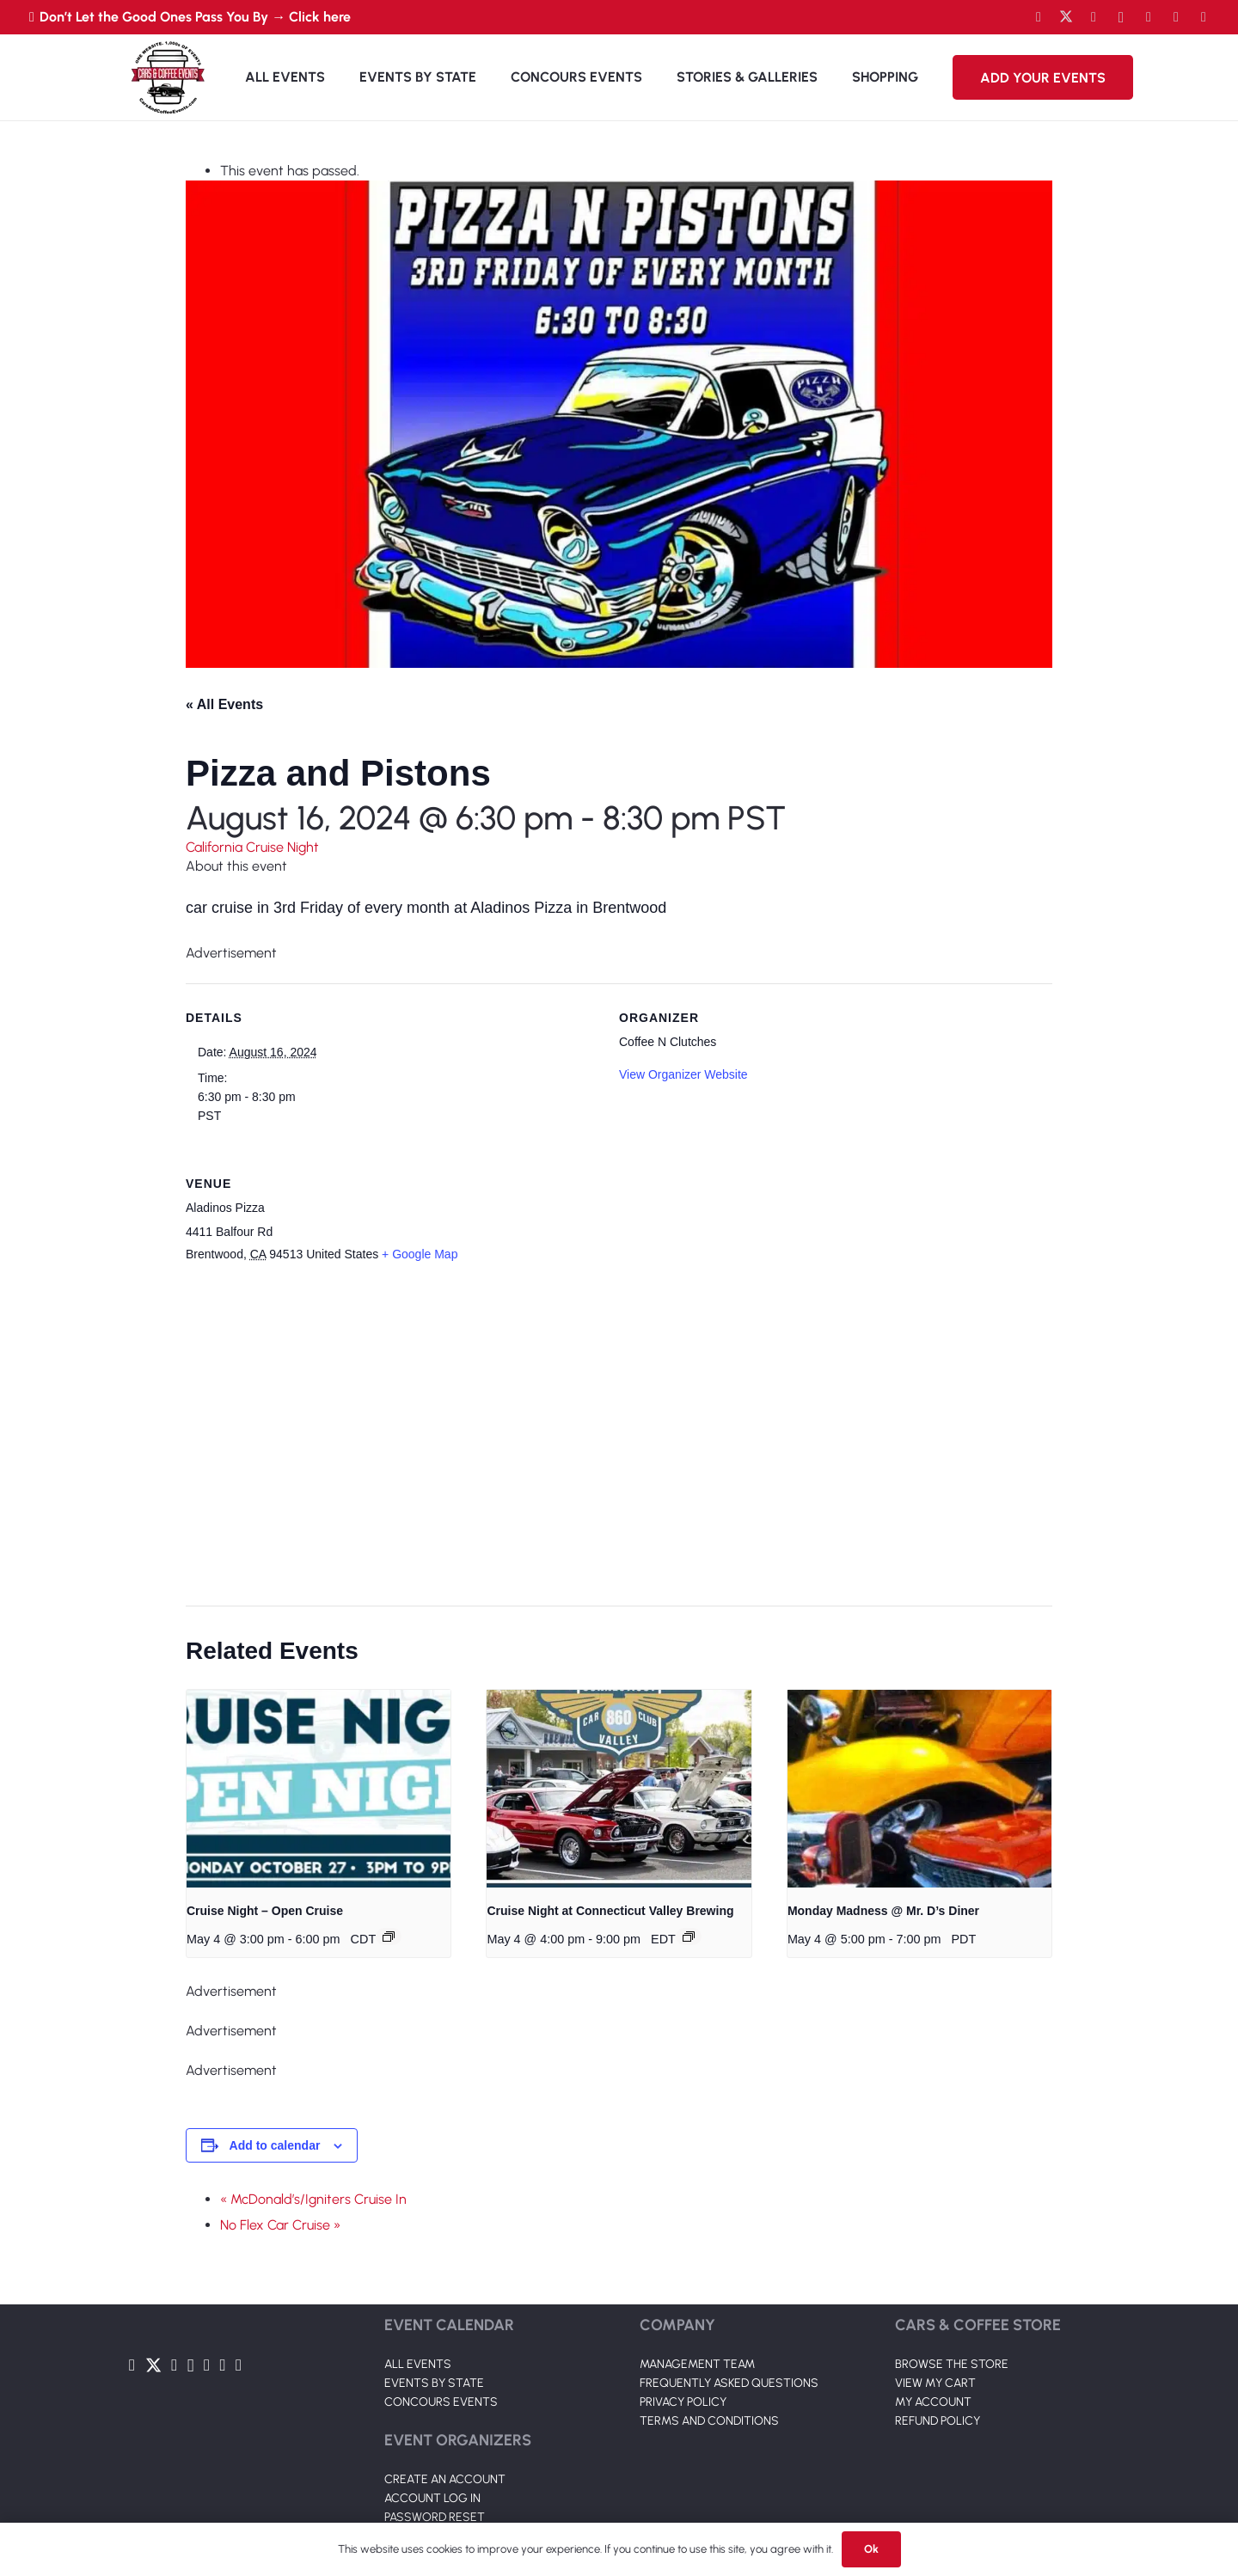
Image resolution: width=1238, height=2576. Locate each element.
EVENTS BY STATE (434, 2383)
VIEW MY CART (935, 2383)
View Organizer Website (683, 1074)
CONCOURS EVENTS (441, 2402)
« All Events (224, 704)
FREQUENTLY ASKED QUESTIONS (729, 2383)
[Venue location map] (609, 1436)
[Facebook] (1038, 17)
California (216, 847)
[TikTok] (1176, 17)
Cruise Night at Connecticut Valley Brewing (610, 1911)
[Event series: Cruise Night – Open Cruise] (389, 1936)
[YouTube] (1093, 17)
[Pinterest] (1203, 17)
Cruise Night (282, 847)
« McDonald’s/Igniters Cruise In (313, 2199)
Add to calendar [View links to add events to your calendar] (275, 2145)
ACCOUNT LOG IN (432, 2498)
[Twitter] (1066, 17)
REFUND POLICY (937, 2421)
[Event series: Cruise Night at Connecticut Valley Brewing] (689, 1936)
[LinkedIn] (1148, 17)
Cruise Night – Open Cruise (265, 1911)
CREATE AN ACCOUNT (445, 2479)
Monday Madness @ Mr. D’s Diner (883, 1911)
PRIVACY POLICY (683, 2402)
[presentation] (318, 1789)
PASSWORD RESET (434, 2517)
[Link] (167, 77)
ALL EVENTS (417, 2364)
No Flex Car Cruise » (280, 2225)
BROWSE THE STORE (951, 2364)
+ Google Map (419, 1254)
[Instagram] (1121, 17)
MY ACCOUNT (933, 2402)
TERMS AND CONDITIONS (709, 2421)
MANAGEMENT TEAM (697, 2364)
